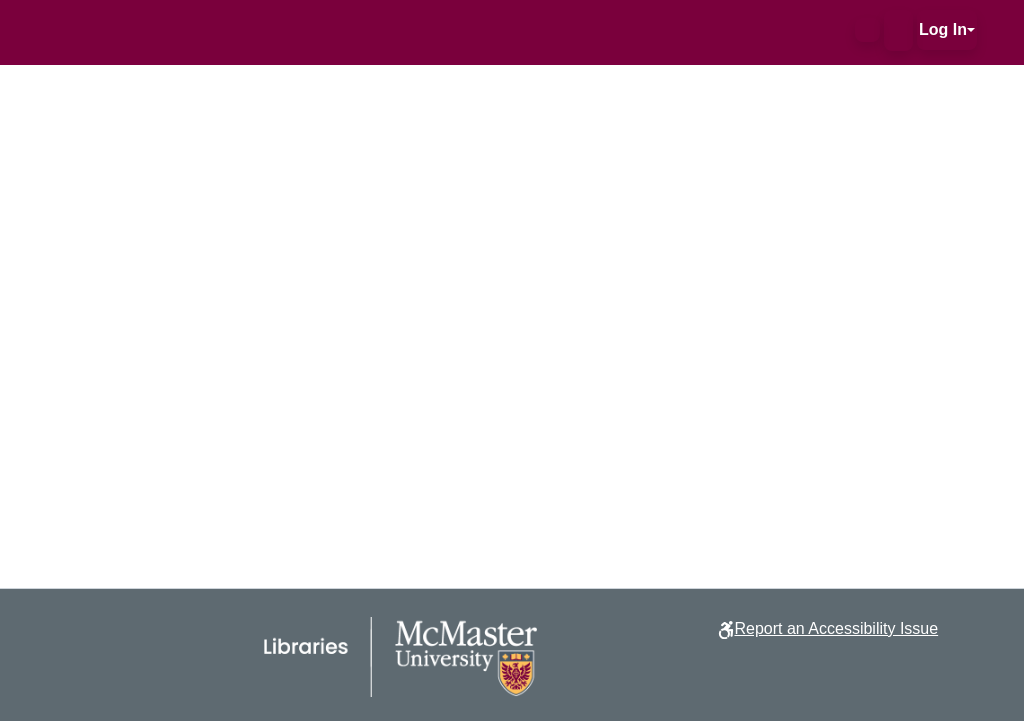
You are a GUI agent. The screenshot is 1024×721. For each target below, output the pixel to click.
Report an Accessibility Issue (836, 628)
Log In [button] (943, 29)
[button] (867, 30)
